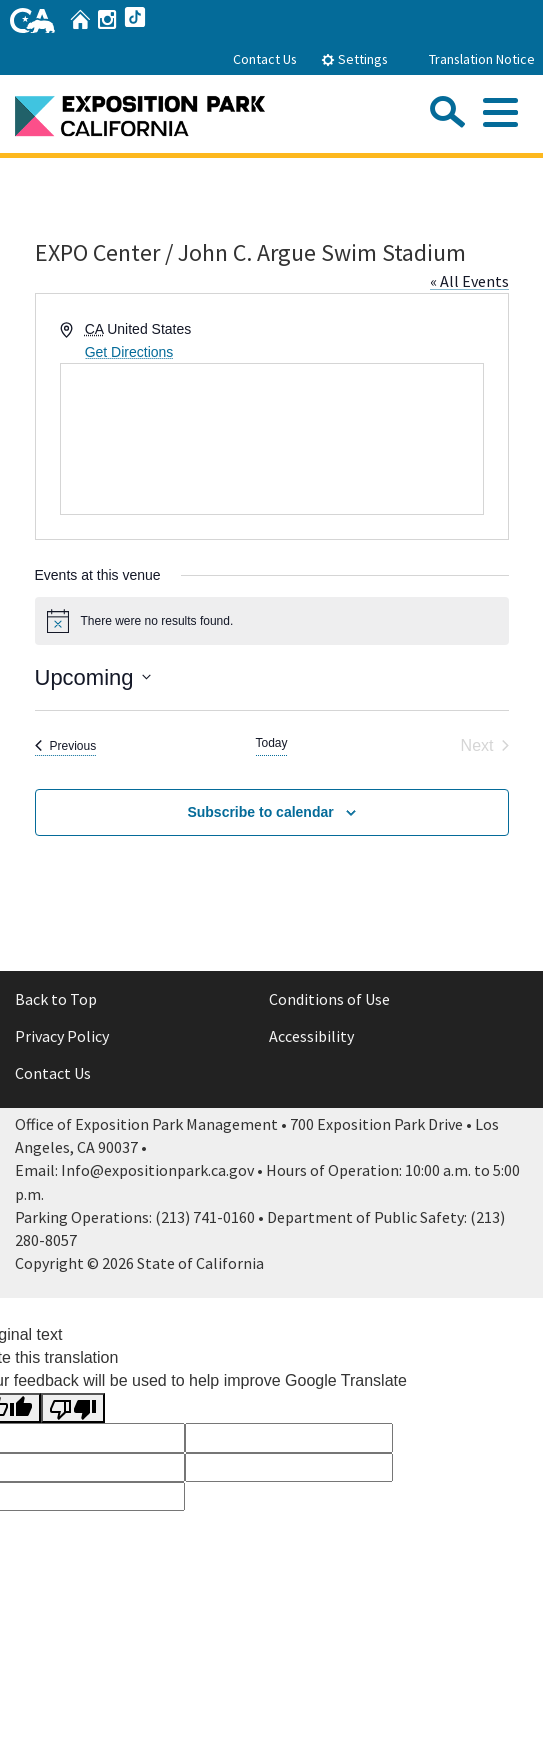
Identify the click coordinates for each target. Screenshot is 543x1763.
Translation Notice (482, 59)
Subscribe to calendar (260, 812)
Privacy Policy (62, 1036)
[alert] (272, 621)
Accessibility (311, 1036)
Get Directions (129, 352)
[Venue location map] (272, 439)
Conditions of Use (329, 999)
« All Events (469, 281)
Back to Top (56, 999)
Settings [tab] (354, 59)
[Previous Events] (66, 746)
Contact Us (265, 59)
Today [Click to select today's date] (271, 743)
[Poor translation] (73, 1408)
